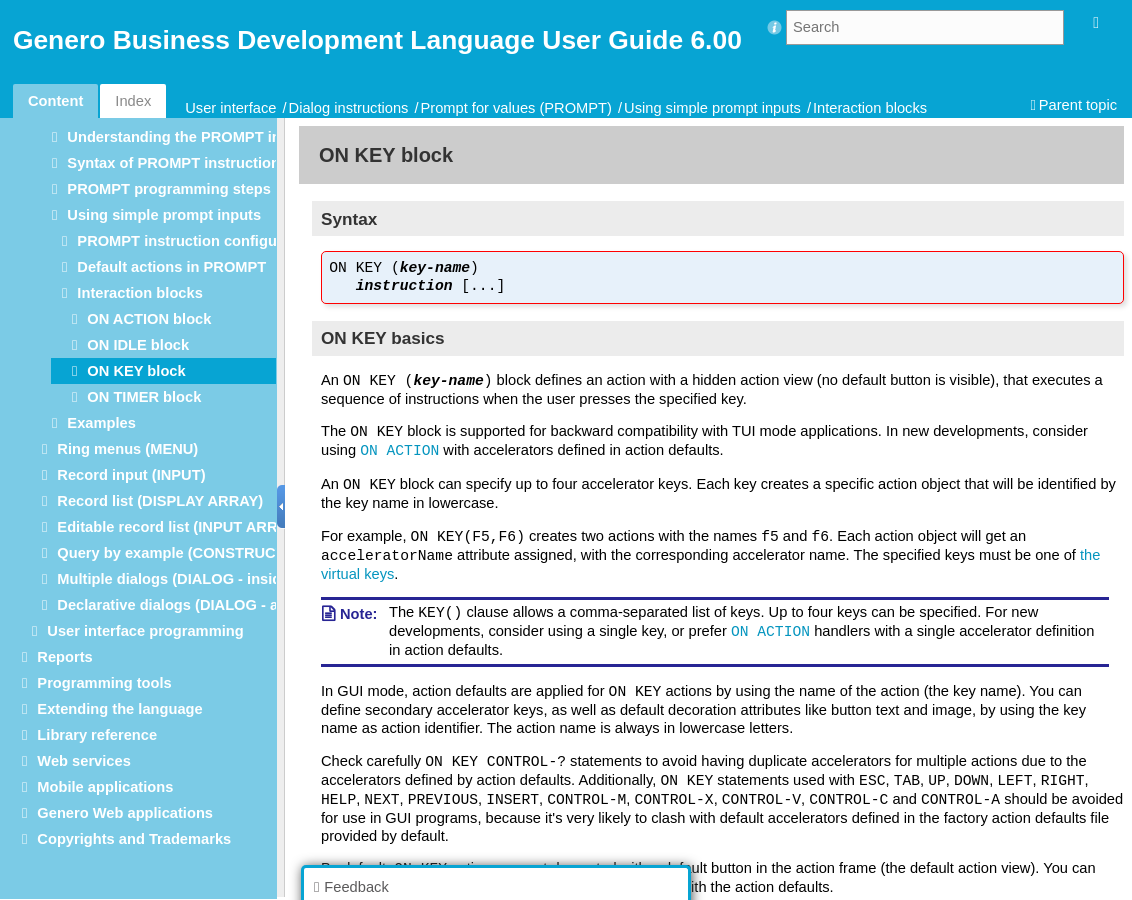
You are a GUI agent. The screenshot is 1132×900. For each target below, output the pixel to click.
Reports (64, 657)
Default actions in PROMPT (171, 267)
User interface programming (145, 631)
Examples (101, 423)
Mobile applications (105, 787)
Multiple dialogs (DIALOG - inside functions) (210, 579)
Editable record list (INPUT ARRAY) (179, 527)
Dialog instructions (349, 108)
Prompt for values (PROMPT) (516, 108)
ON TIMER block (144, 397)
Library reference (97, 735)
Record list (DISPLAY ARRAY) (160, 501)
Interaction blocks (870, 108)
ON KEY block (136, 371)
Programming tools (104, 683)
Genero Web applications (125, 813)
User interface (230, 108)
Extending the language (119, 709)
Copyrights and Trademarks (134, 839)
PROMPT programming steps (169, 189)
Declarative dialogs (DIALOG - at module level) (218, 605)
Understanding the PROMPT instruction (205, 137)
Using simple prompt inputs (712, 108)
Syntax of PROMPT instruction (173, 163)
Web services (83, 761)
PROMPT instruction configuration (197, 241)
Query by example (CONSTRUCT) (173, 553)
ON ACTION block (149, 319)
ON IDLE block (138, 345)
